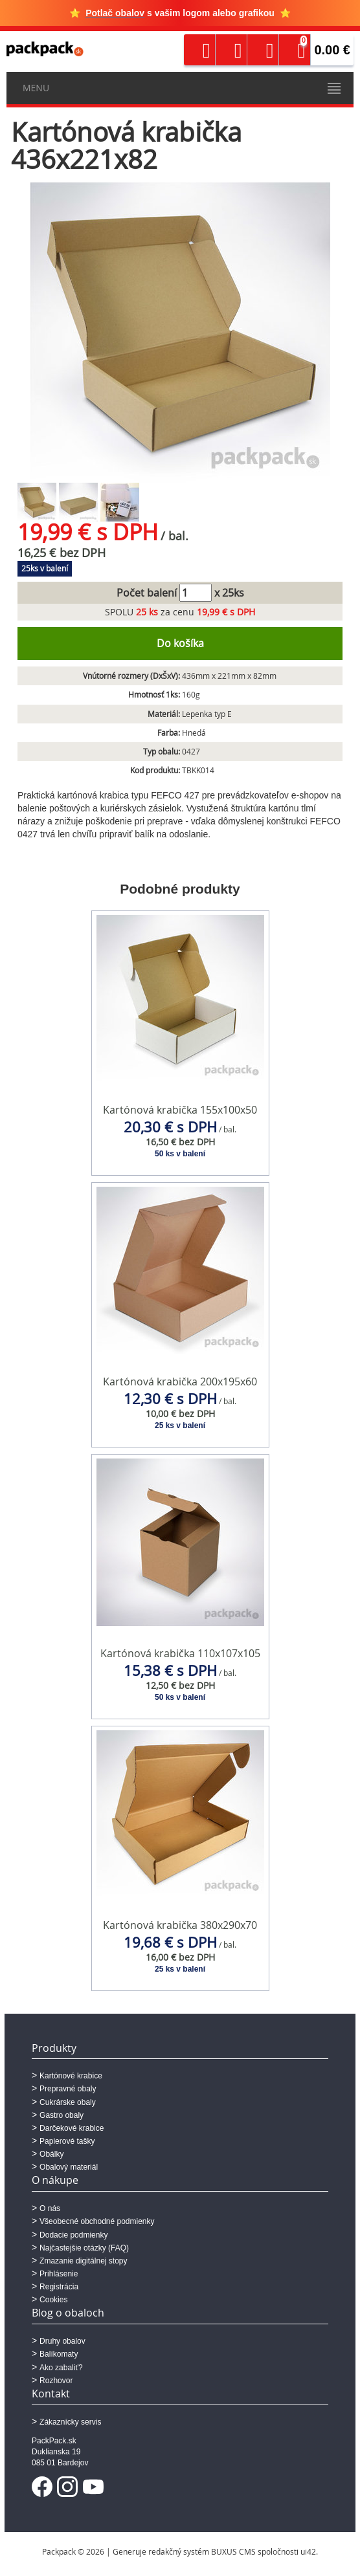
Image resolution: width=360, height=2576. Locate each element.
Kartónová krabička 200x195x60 (180, 1381)
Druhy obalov (62, 2341)
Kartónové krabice (70, 2075)
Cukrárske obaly (67, 2102)
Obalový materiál (68, 2167)
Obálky (51, 2154)
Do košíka (180, 643)
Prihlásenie (58, 2273)
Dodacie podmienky (73, 2235)
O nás (49, 2208)
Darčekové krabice (71, 2128)
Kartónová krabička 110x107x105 (180, 1653)
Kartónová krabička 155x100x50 (180, 1110)
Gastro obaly (61, 2115)
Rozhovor (56, 2380)
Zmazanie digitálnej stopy (83, 2260)
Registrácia (58, 2286)
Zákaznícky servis (70, 2422)
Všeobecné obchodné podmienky (96, 2221)
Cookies (53, 2299)
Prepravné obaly (67, 2088)
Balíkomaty (58, 2354)
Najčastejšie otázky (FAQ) (84, 2247)
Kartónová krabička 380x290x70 (180, 1925)
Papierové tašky (67, 2141)
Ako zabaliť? (61, 2367)
